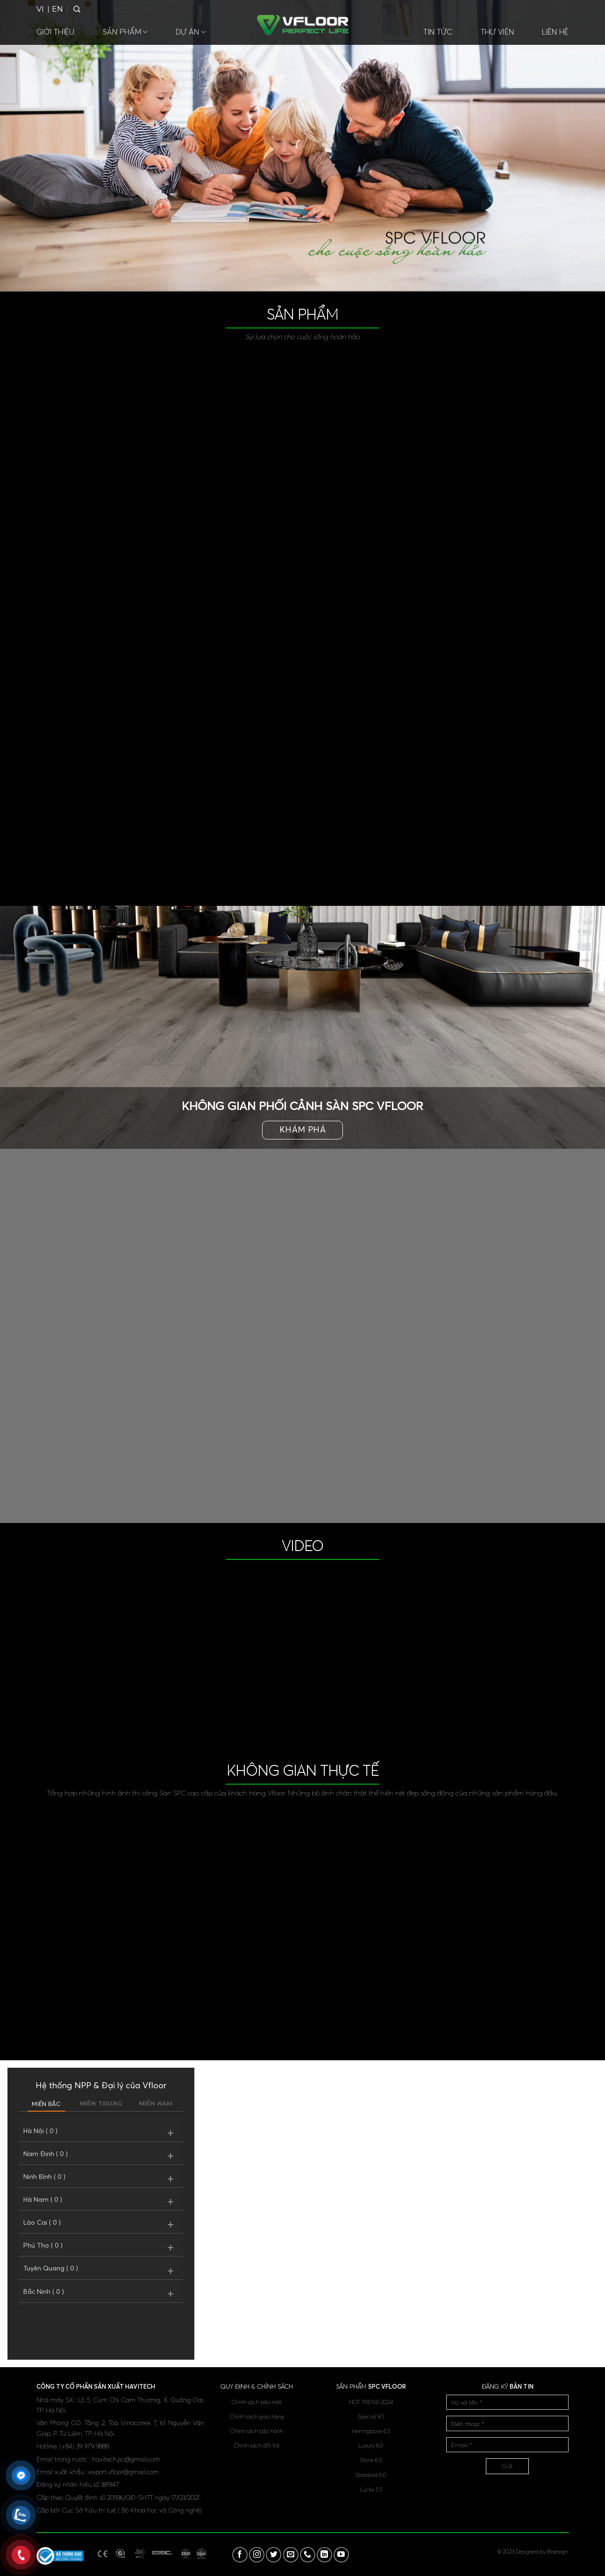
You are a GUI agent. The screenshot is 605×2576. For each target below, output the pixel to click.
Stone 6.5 (371, 2459)
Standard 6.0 (370, 2474)
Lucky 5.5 (371, 2489)
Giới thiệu (55, 31)
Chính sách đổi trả (256, 2445)
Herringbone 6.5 (371, 2430)
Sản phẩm (125, 31)
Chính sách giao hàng (257, 2416)
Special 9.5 (371, 2416)
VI (40, 9)
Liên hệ (555, 31)
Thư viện (497, 31)
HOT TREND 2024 (371, 2401)
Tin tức (437, 31)
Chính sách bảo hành (256, 2430)
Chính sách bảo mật (257, 2401)
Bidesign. (558, 2551)
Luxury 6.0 (370, 2445)
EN (57, 9)
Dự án (191, 31)
